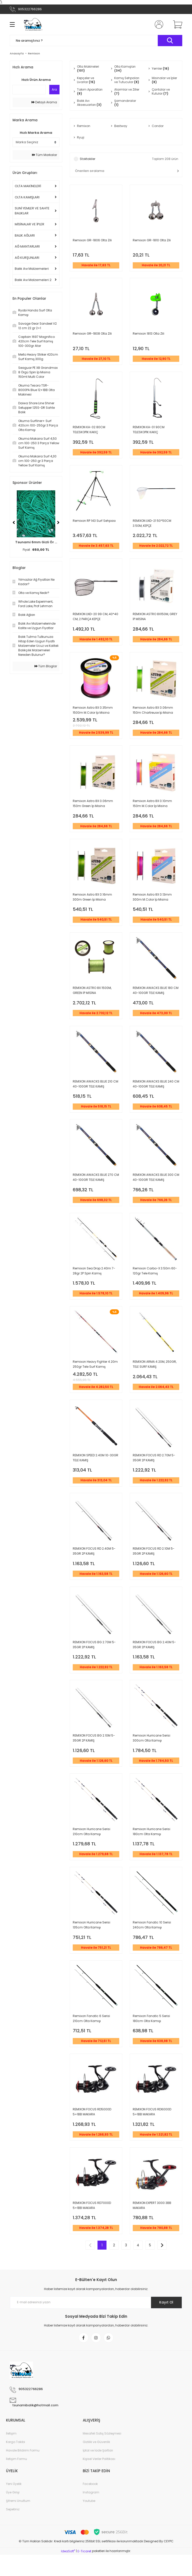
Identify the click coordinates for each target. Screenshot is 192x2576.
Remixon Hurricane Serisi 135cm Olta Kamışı (91, 1942)
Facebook (90, 2505)
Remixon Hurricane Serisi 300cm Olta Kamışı (151, 1753)
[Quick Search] (29, 89)
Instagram (91, 2514)
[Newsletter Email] (96, 2323)
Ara (54, 89)
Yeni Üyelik (14, 2505)
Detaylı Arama (44, 102)
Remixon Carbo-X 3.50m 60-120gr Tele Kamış (155, 1282)
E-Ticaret (84, 2572)
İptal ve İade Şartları (98, 2471)
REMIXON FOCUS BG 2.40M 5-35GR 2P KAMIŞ (154, 1659)
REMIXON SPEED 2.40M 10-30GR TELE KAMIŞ (95, 1470)
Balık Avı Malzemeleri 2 (33, 279)
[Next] (58, 522)
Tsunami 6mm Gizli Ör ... (36, 542)
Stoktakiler (87, 160)
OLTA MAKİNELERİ (28, 186)
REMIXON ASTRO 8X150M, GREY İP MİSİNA (155, 621)
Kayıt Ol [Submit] (165, 2323)
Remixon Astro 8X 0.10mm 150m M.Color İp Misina (152, 810)
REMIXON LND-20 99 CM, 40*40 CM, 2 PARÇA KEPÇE (95, 621)
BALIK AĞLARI (25, 235)
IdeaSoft (68, 2572)
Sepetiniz (13, 2531)
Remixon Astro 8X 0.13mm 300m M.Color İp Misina (152, 904)
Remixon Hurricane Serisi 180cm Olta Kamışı (151, 1848)
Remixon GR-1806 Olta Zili (92, 242)
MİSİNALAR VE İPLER (29, 224)
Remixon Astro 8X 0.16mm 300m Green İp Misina (92, 904)
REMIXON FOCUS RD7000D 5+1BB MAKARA (92, 2225)
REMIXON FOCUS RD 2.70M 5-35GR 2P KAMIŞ (154, 1470)
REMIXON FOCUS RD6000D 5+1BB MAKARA (152, 2131)
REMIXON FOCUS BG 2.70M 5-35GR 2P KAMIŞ (94, 1659)
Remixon (34, 53)
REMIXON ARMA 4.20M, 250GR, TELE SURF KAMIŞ (154, 1376)
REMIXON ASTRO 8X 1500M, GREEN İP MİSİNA (92, 999)
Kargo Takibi (15, 2463)
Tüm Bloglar (45, 666)
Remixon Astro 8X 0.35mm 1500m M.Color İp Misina (93, 716)
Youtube (89, 2522)
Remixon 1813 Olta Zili (148, 336)
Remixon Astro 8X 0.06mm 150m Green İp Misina (93, 810)
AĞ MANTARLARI (27, 246)
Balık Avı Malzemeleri (32, 268)
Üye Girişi (13, 2514)
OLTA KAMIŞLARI (27, 197)
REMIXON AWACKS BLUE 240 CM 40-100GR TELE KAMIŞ (156, 1093)
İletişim (11, 2454)
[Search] (96, 40)
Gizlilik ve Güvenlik (96, 2463)
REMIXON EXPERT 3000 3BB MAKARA (152, 2225)
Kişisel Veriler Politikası (99, 2480)
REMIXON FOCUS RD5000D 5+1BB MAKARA (92, 2131)
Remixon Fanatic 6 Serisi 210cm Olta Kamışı (91, 2036)
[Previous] (13, 522)
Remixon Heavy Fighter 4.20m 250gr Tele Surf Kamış (95, 1376)
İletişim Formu (16, 2480)
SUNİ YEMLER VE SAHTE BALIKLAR (32, 211)
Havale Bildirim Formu (23, 2471)
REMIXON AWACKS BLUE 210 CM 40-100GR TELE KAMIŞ (95, 1093)
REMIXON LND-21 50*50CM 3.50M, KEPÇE (152, 527)
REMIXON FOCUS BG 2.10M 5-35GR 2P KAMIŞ (94, 1753)
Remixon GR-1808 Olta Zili (92, 336)
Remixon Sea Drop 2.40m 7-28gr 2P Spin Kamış (94, 1282)
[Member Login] (158, 24)
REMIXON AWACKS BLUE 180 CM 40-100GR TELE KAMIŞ (155, 999)
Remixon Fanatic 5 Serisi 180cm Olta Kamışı (151, 2036)
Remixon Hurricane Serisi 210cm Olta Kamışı (91, 1848)
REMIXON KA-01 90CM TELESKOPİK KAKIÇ (148, 433)
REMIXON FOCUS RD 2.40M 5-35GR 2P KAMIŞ (94, 1565)
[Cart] (176, 24)
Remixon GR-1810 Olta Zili (152, 242)
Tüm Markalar (44, 155)
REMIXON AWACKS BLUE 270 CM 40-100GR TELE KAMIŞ (96, 1187)
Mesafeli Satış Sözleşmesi (102, 2454)
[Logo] (33, 24)
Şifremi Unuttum (18, 2522)
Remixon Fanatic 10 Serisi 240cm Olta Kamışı (152, 1942)
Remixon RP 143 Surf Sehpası (94, 525)
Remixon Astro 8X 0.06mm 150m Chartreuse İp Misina (153, 716)
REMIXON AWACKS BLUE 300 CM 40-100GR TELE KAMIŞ (156, 1187)
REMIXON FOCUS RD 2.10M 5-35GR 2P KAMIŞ (153, 1565)
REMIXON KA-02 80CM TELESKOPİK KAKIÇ (89, 433)
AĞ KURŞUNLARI (27, 257)
